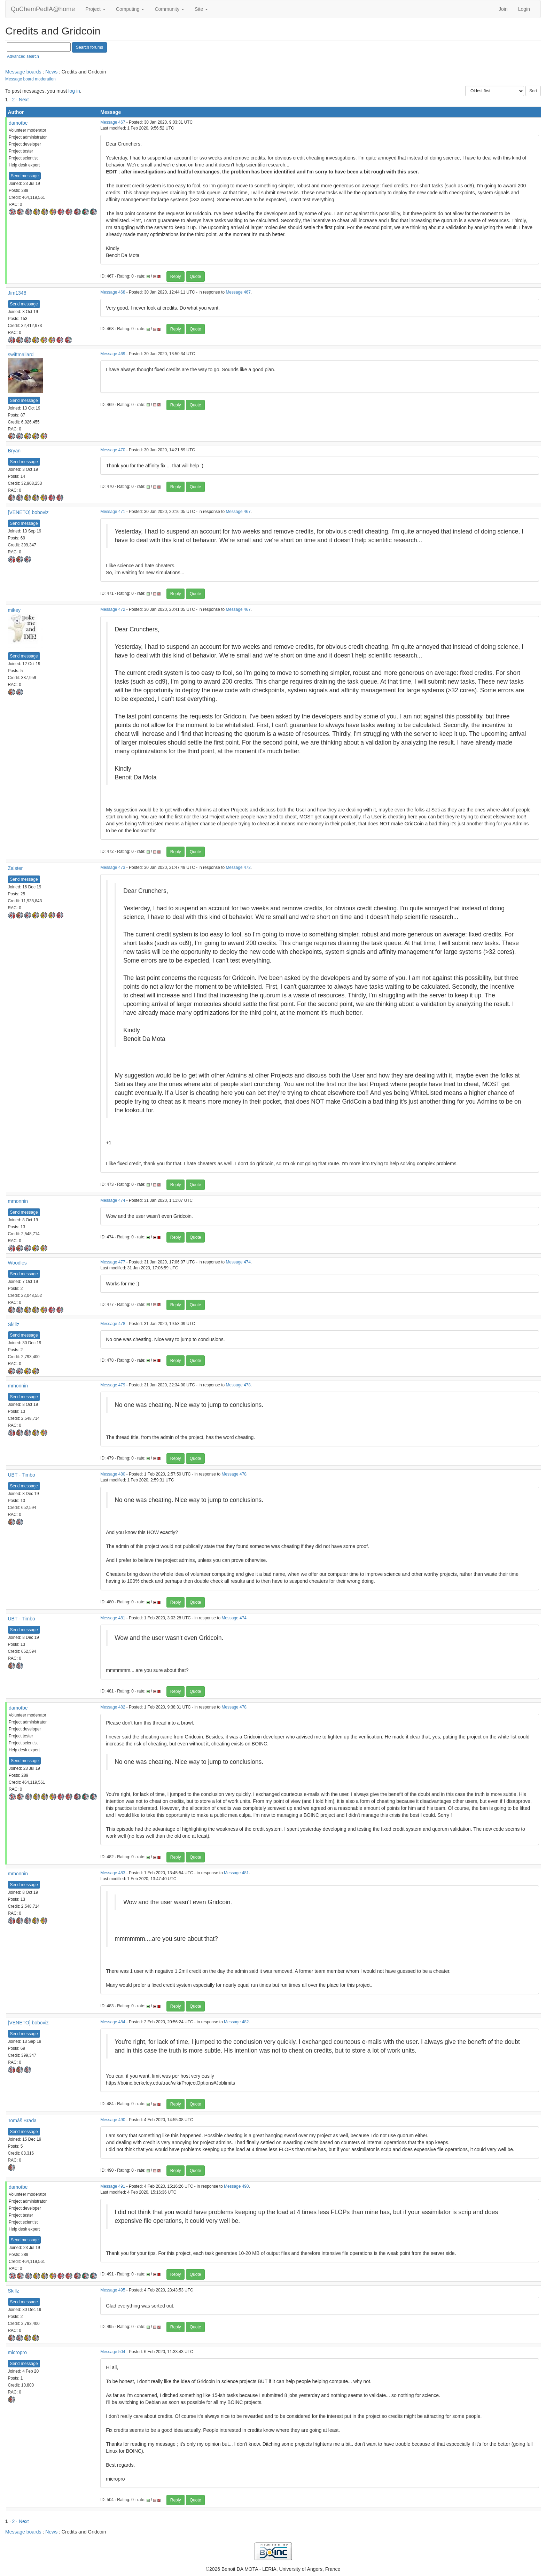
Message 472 (112, 609)
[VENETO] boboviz (28, 512)
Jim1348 (17, 293)
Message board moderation (30, 79)
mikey (14, 610)
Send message (25, 175)
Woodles (17, 1263)
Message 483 (112, 1872)
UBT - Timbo (21, 1475)
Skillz (14, 1324)
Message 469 (112, 353)
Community (169, 9)
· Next (22, 99)
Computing (130, 9)
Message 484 (112, 2021)
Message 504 (112, 2351)
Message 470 (112, 450)
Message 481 (112, 1618)
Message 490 (112, 2119)
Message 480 (112, 1474)
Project (95, 9)
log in (74, 91)
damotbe (18, 123)
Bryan (14, 450)
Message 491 (112, 2186)
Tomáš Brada (22, 2120)
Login (524, 9)
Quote (195, 276)
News (51, 72)
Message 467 (112, 122)
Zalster (15, 868)
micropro (17, 2352)
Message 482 (112, 1707)
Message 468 (112, 292)
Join (503, 9)
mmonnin (18, 1201)
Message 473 (112, 867)
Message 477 (112, 1262)
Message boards (23, 72)
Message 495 (112, 2290)
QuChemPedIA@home (43, 9)
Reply (175, 276)
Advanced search (23, 56)
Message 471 (112, 511)
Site (201, 9)
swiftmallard (21, 354)
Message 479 (112, 1385)
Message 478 (112, 1323)
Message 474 (112, 1200)
